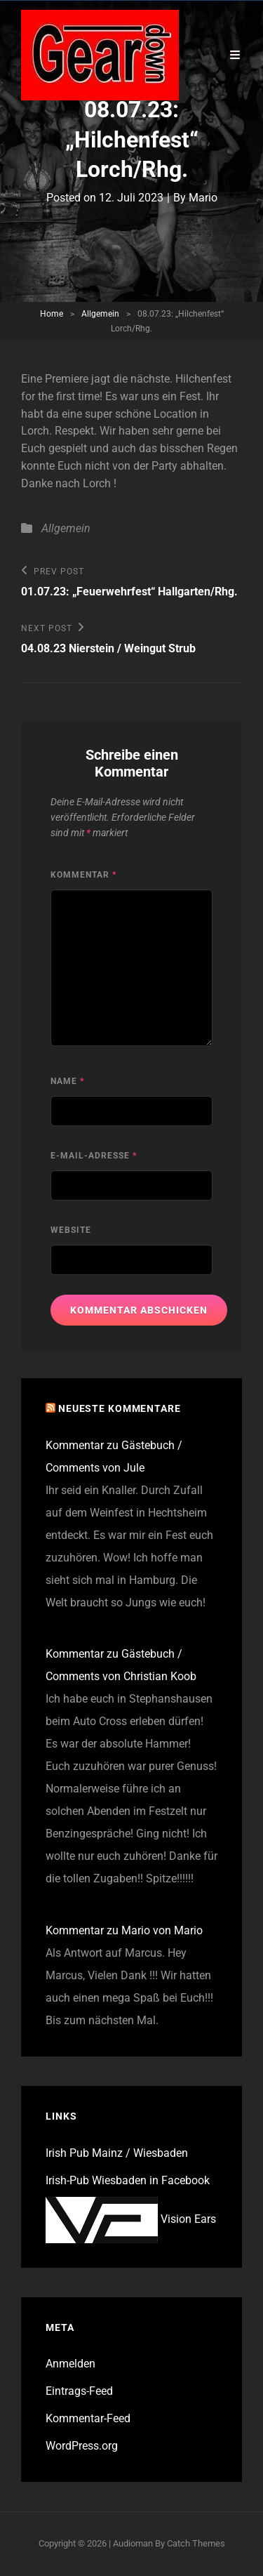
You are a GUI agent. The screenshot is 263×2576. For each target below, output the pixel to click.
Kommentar (83, 875)
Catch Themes (196, 2543)
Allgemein (100, 314)
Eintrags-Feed (79, 2391)
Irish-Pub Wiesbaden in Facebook (128, 2180)
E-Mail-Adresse (93, 1156)
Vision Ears (131, 2219)
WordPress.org (82, 2445)
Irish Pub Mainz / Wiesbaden (117, 2153)
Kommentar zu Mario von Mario (124, 1930)
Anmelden (70, 2363)
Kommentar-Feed (88, 2418)
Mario (203, 197)
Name (67, 1081)
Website (70, 1230)
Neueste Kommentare (119, 1408)
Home (51, 314)
